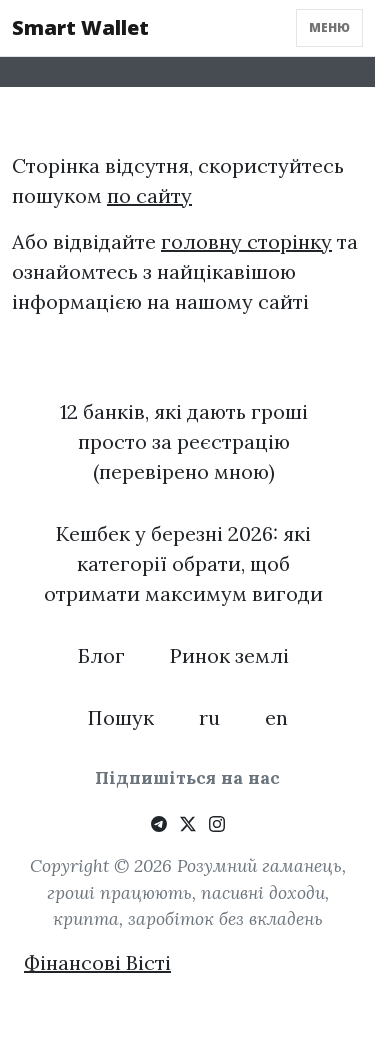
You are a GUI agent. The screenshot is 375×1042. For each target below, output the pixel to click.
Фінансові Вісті (97, 962)
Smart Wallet (80, 27)
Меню (329, 27)
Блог (101, 655)
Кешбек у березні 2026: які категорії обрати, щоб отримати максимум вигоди (183, 563)
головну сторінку (246, 241)
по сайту (149, 195)
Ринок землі (229, 655)
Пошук (121, 717)
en (276, 717)
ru (209, 717)
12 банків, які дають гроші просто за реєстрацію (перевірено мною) (184, 441)
